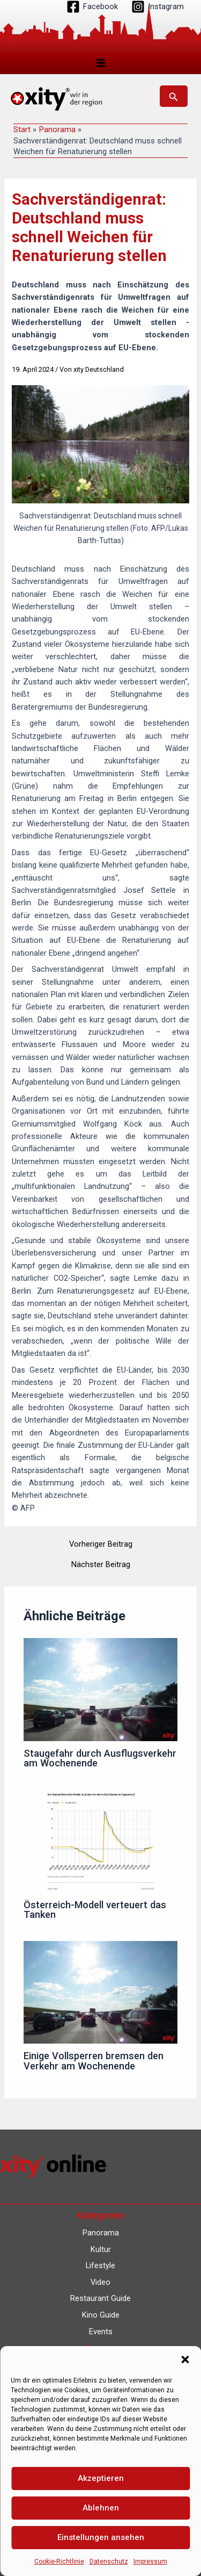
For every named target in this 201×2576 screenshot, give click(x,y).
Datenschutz (109, 2561)
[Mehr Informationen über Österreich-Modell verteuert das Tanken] (100, 1840)
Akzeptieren (101, 2478)
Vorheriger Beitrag (100, 1544)
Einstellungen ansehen (100, 2537)
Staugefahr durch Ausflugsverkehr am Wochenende (100, 1758)
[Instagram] (157, 6)
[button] (185, 2359)
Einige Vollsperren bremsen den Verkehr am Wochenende (93, 2060)
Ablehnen (101, 2508)
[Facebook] (92, 6)
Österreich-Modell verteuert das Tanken (95, 1909)
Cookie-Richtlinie (59, 2561)
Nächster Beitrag (100, 1565)
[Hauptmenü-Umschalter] (101, 63)
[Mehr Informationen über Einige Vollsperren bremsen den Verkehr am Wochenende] (100, 1991)
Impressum (150, 2561)
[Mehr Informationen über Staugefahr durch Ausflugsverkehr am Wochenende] (100, 1689)
